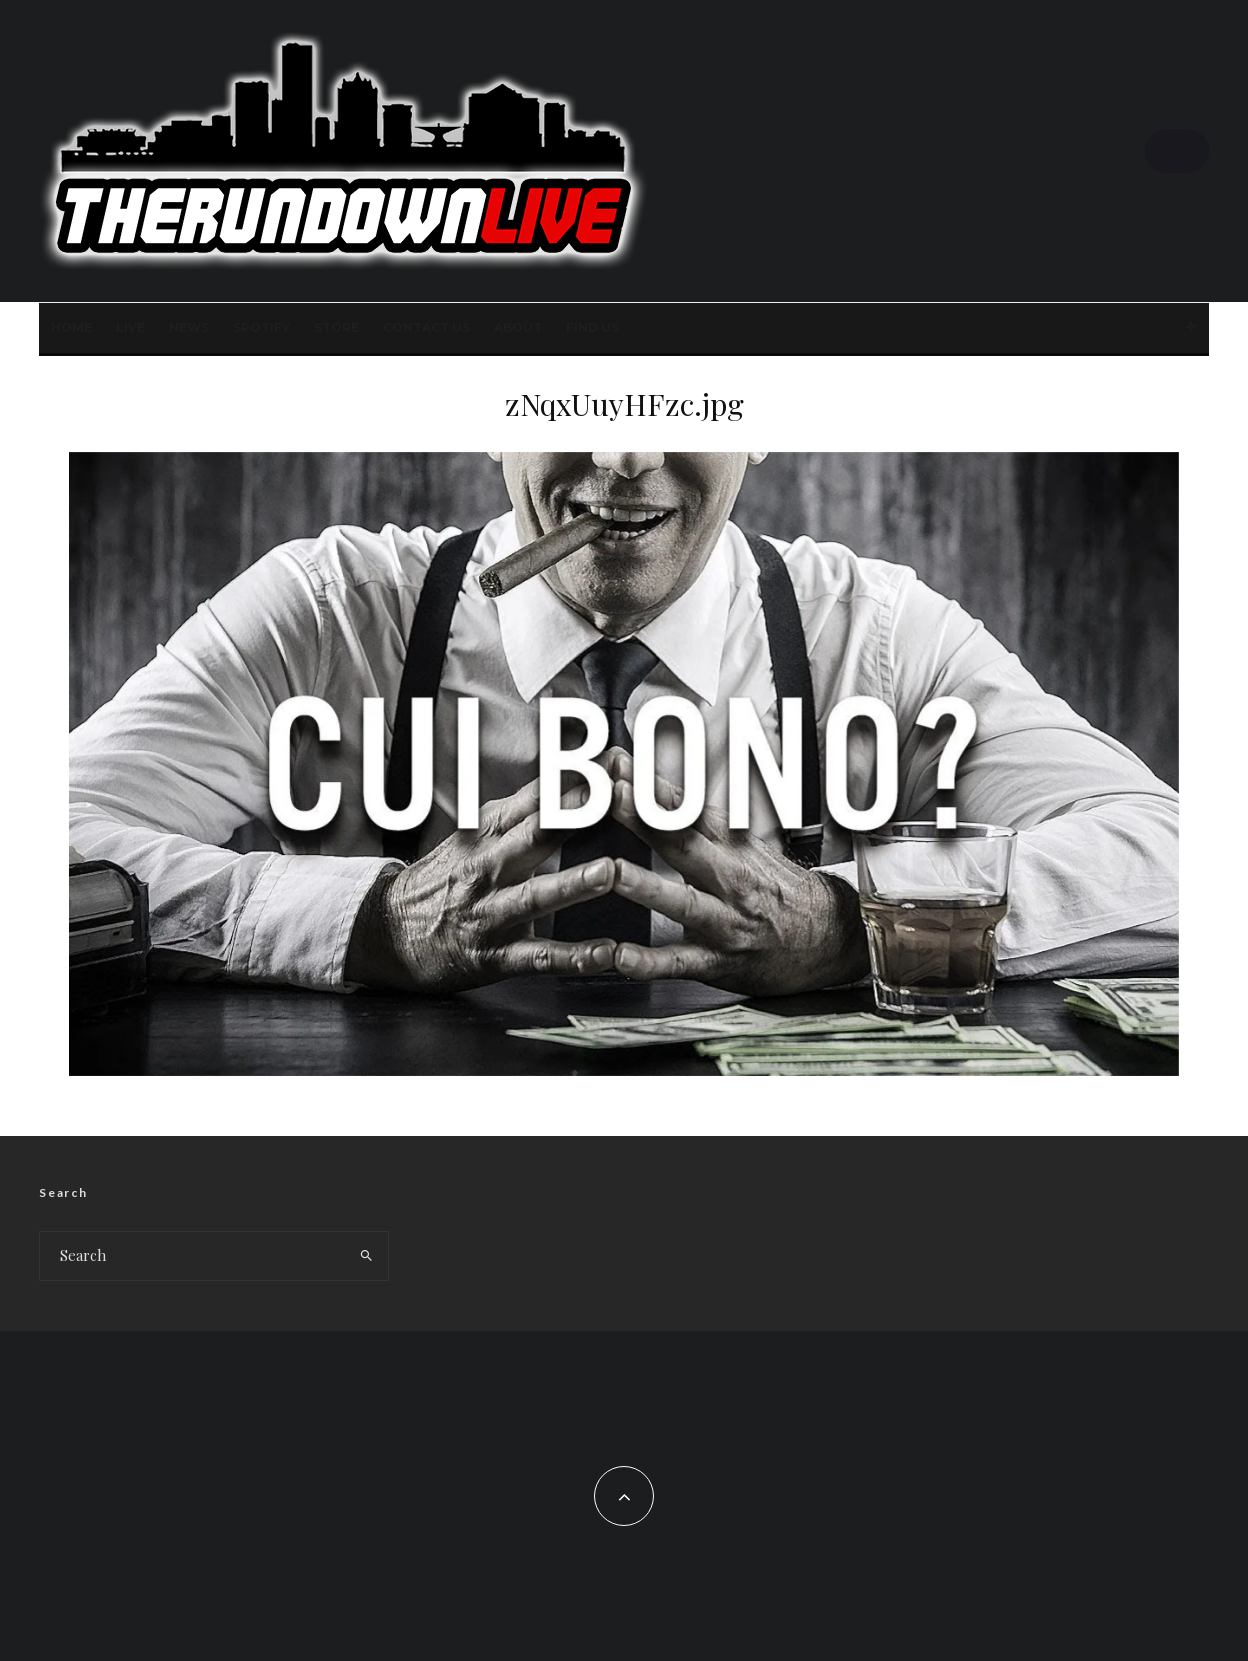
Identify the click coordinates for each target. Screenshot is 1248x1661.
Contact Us (426, 327)
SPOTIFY (261, 327)
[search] (366, 1256)
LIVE (130, 327)
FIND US (592, 327)
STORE (336, 327)
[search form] (192, 1256)
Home (71, 327)
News (189, 327)
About (518, 327)
